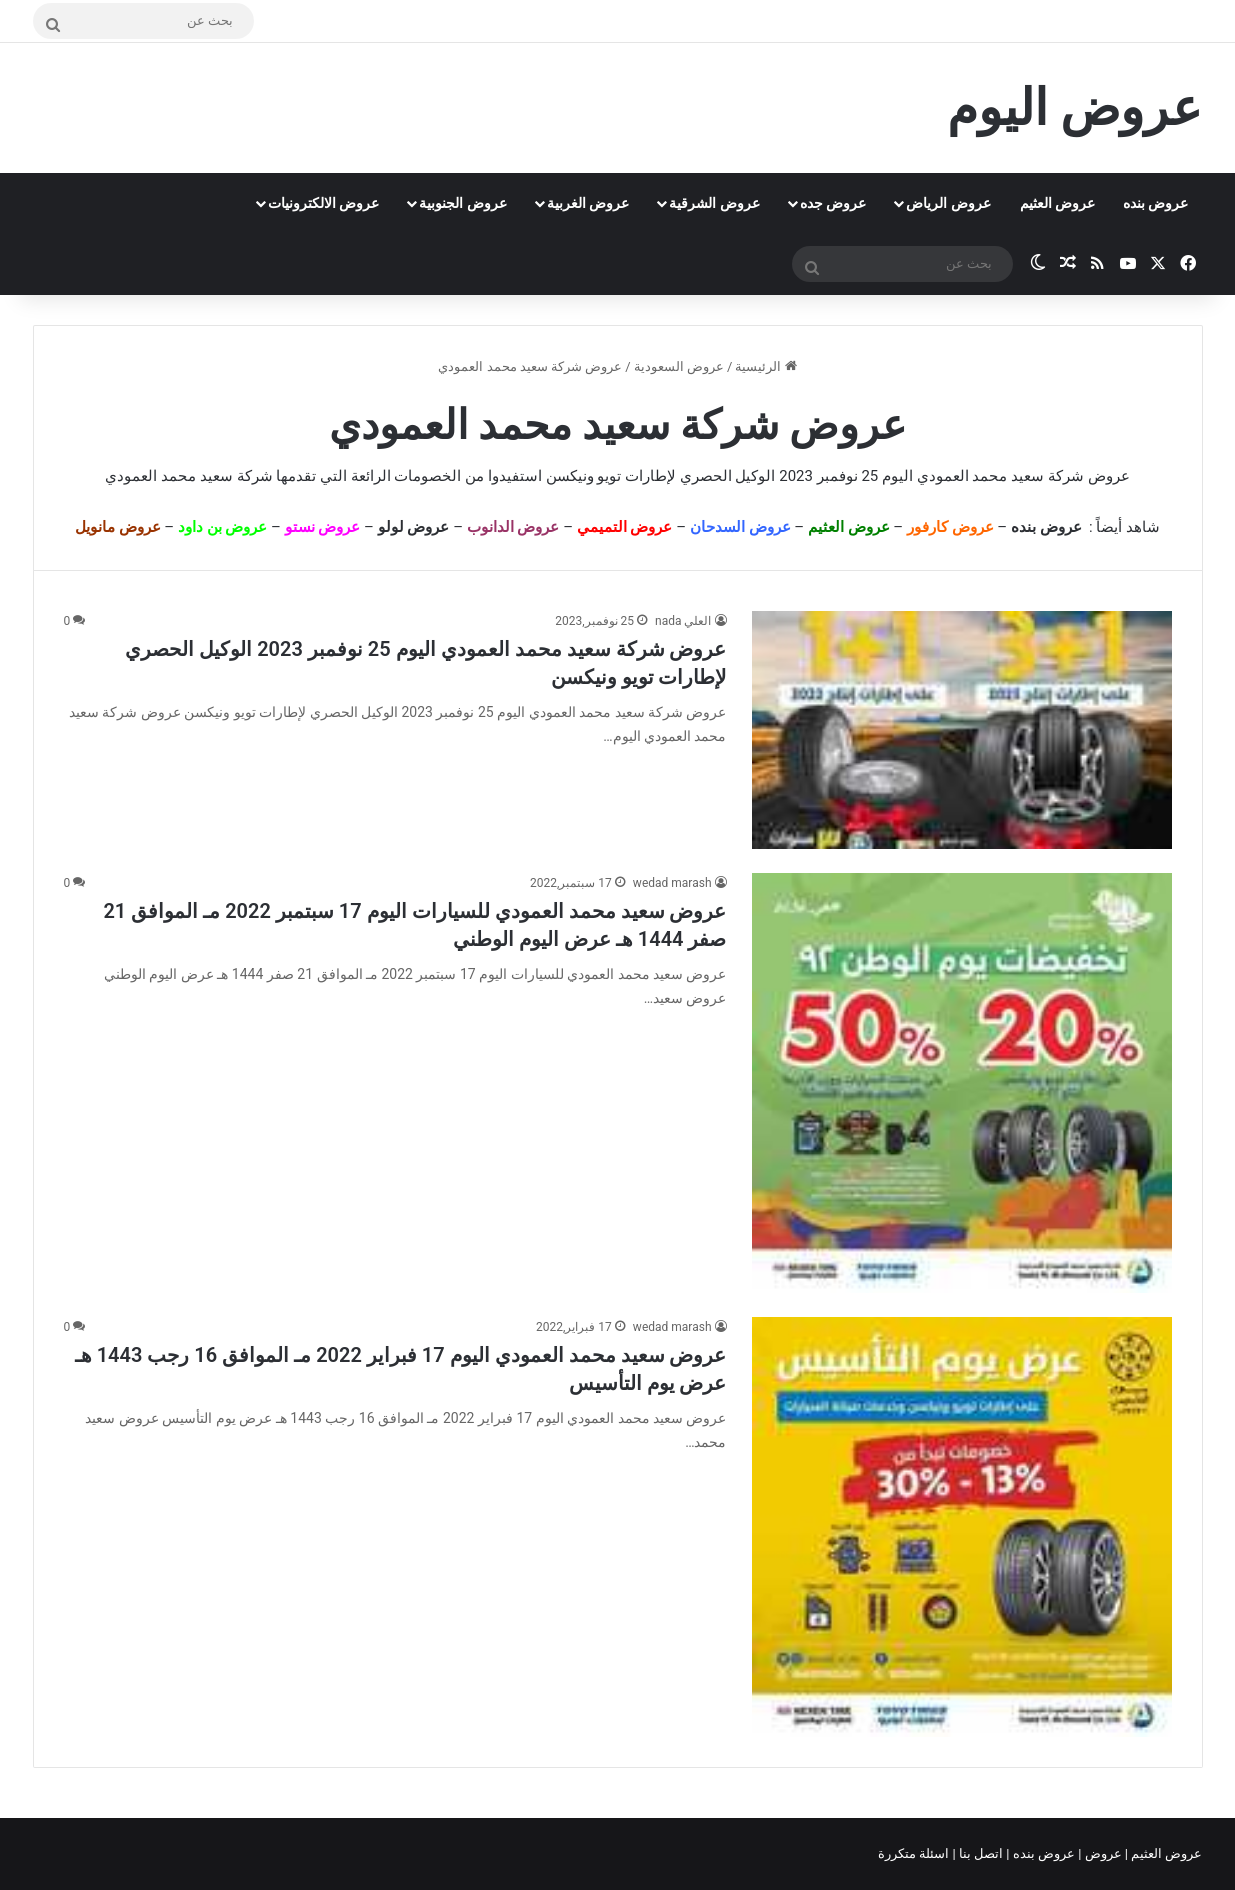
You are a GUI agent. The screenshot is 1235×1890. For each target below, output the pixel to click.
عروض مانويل (118, 527)
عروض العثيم (1057, 203)
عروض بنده (1155, 203)
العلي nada (683, 621)
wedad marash (672, 883)
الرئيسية (765, 366)
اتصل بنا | (980, 1853)
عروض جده (833, 203)
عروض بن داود (222, 527)
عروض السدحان (740, 527)
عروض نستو (323, 527)
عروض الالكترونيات (323, 203)
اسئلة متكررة (915, 1853)
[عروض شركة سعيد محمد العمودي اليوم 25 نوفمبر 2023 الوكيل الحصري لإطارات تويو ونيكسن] (962, 730)
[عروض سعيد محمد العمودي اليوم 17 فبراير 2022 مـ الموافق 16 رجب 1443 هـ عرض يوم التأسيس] (962, 1527)
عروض (1102, 1853)
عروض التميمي (625, 527)
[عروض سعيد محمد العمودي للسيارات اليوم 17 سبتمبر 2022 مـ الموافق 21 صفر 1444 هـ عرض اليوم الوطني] (962, 1083)
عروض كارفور (950, 527)
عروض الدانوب (513, 527)
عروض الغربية (588, 203)
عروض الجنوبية (462, 203)
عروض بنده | (1042, 1853)
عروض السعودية (679, 366)
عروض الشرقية (714, 203)
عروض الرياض (948, 203)
